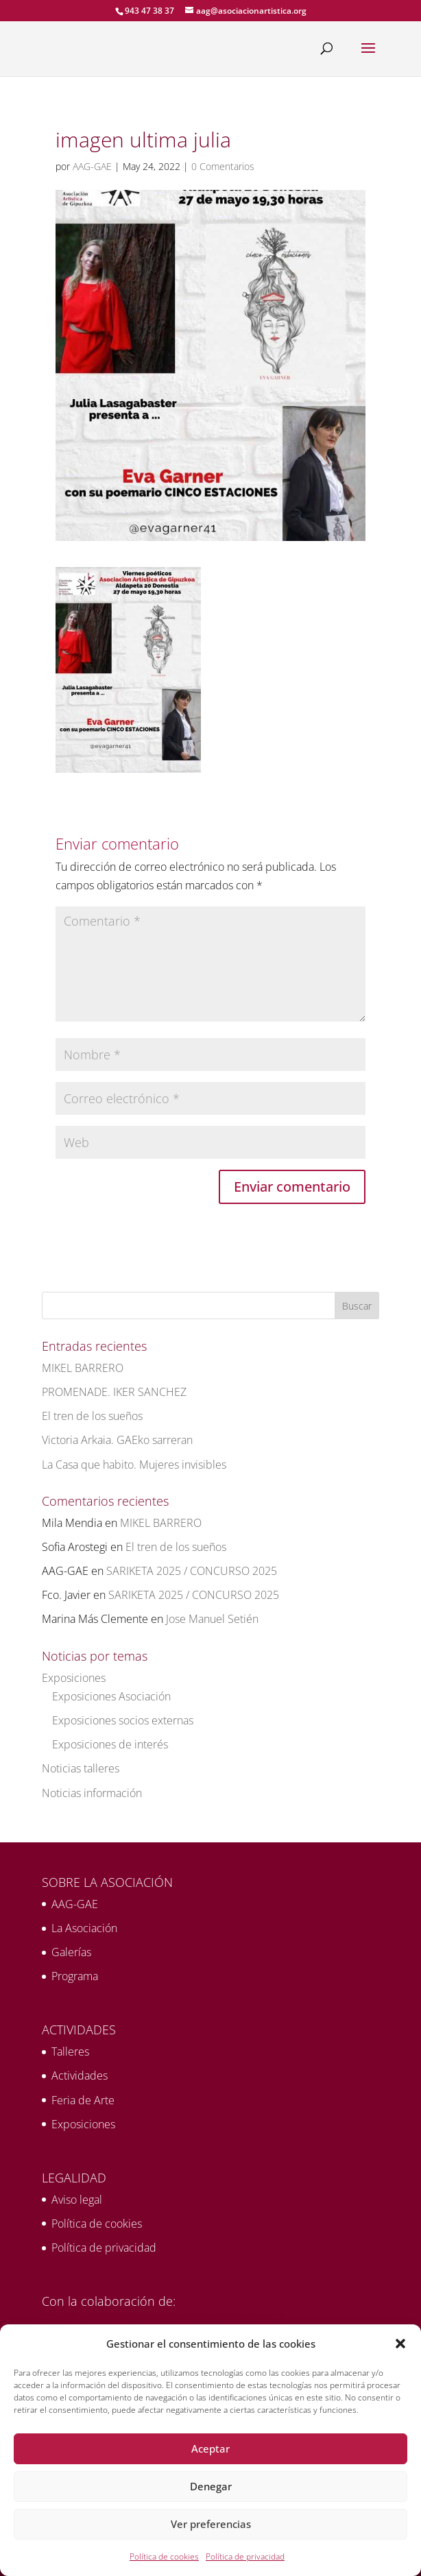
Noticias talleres (80, 1768)
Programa (74, 1976)
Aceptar (210, 2448)
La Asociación (84, 1928)
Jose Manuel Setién (212, 1618)
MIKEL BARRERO (82, 1367)
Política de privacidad (245, 2556)
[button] (400, 2343)
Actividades (79, 2075)
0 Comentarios (222, 166)
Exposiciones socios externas (122, 1720)
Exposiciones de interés (110, 1744)
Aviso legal (76, 2199)
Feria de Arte (83, 2100)
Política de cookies (164, 2556)
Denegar (211, 2486)
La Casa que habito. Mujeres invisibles (134, 1464)
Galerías (71, 1952)
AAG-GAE (92, 166)
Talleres (70, 2051)
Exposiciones (74, 1677)
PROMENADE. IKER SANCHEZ (114, 1391)
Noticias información (92, 1793)
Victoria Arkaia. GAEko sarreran (117, 1439)
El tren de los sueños (92, 1415)
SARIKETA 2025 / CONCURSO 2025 (191, 1570)
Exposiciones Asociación (111, 1696)
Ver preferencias (211, 2524)
